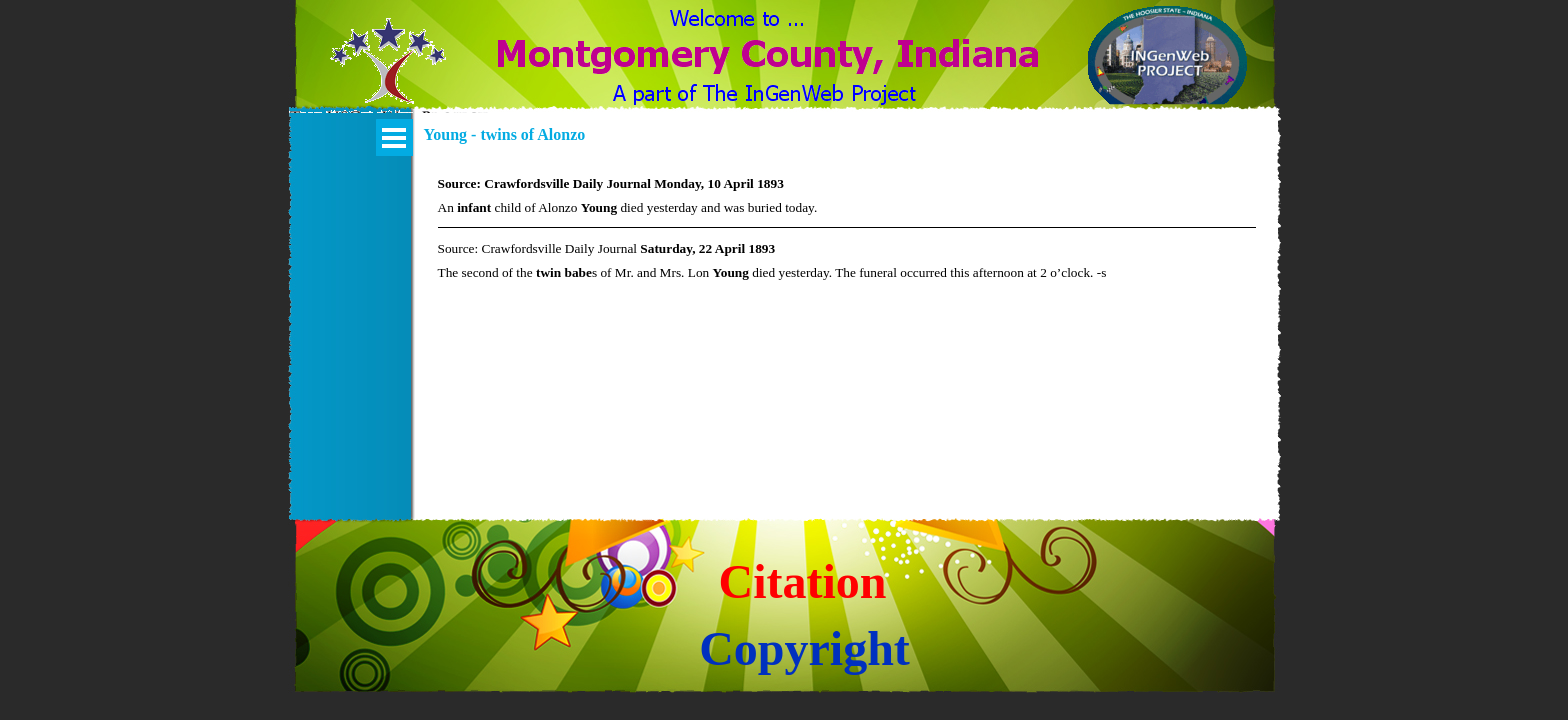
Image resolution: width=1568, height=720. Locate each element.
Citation (803, 581)
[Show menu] (394, 137)
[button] (388, 73)
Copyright (804, 648)
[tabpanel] (847, 227)
